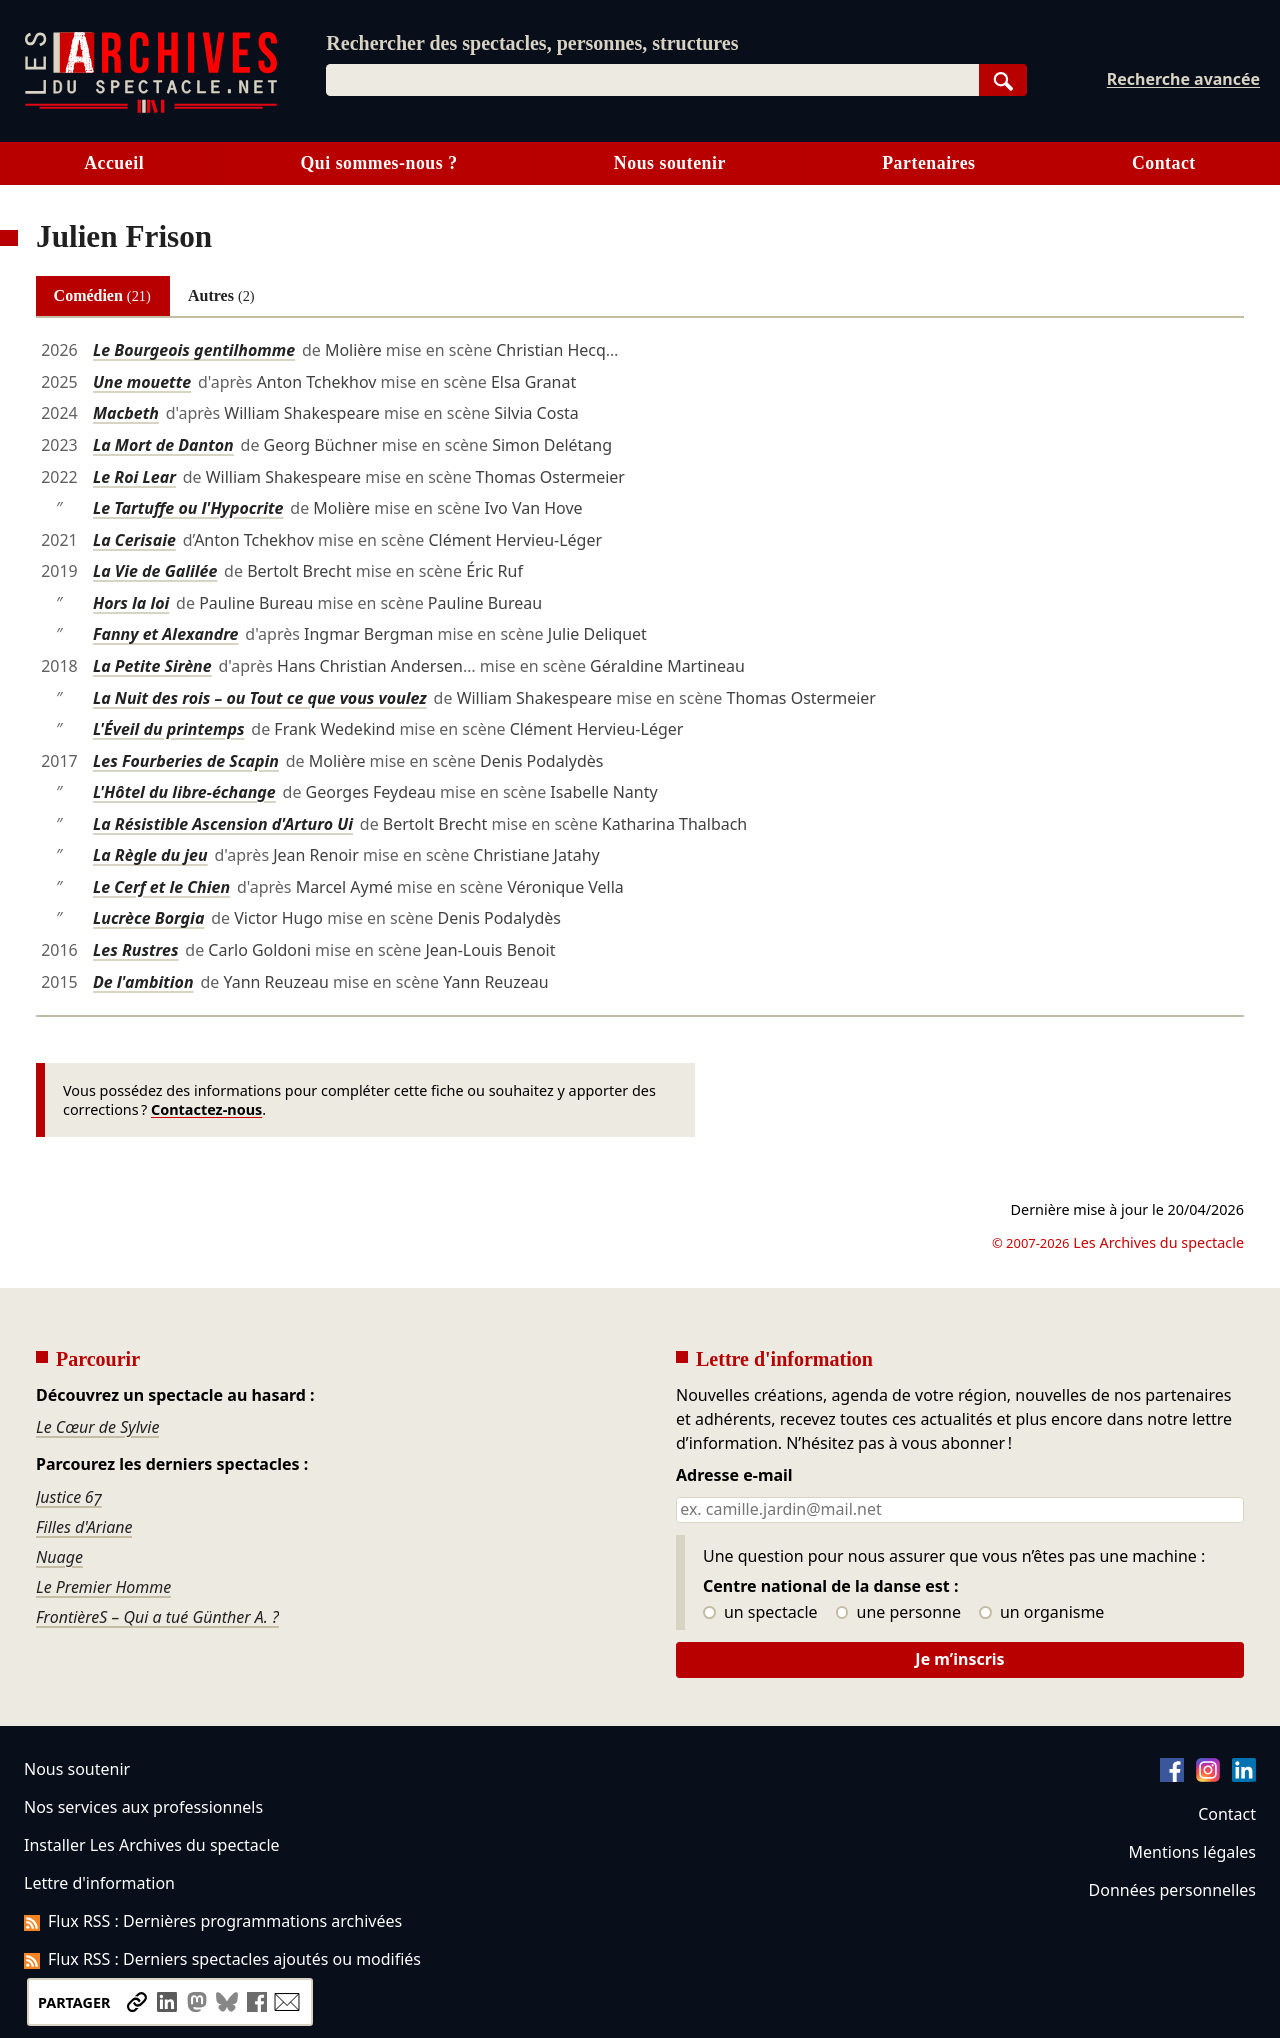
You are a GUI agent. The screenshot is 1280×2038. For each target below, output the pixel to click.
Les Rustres (136, 950)
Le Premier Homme (103, 1587)
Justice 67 (69, 1497)
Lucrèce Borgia (148, 918)
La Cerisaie (134, 540)
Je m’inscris (959, 1659)
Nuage (59, 1557)
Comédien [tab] (102, 295)
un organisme (1041, 1613)
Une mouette (142, 382)
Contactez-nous (206, 1109)
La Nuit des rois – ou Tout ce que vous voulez (260, 698)
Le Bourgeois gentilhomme (194, 350)
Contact (1164, 163)
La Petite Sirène (152, 666)
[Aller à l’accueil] (151, 108)
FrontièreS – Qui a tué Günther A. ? (157, 1617)
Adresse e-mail (734, 1476)
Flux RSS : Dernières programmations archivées (213, 1921)
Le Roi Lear (134, 477)
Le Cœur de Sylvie (97, 1427)
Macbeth (126, 413)
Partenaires (928, 163)
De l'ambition (143, 982)
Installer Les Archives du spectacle (152, 1845)
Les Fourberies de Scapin (186, 761)
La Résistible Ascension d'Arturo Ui (223, 824)
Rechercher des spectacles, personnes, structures (532, 43)
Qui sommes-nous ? (378, 163)
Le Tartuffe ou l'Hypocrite (188, 508)
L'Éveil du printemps (169, 729)
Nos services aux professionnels (143, 1807)
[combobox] (652, 80)
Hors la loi (131, 603)
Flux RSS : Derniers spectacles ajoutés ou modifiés (222, 1959)
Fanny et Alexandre (166, 634)
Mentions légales (1192, 1852)
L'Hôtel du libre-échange (184, 792)
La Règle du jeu (150, 855)
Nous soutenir (670, 163)
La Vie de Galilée (155, 571)
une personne (898, 1613)
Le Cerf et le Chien (161, 887)
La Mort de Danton (163, 445)
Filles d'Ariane (84, 1527)
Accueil (114, 163)
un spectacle (760, 1613)
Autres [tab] (221, 295)
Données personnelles (1172, 1890)
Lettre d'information (99, 1883)
